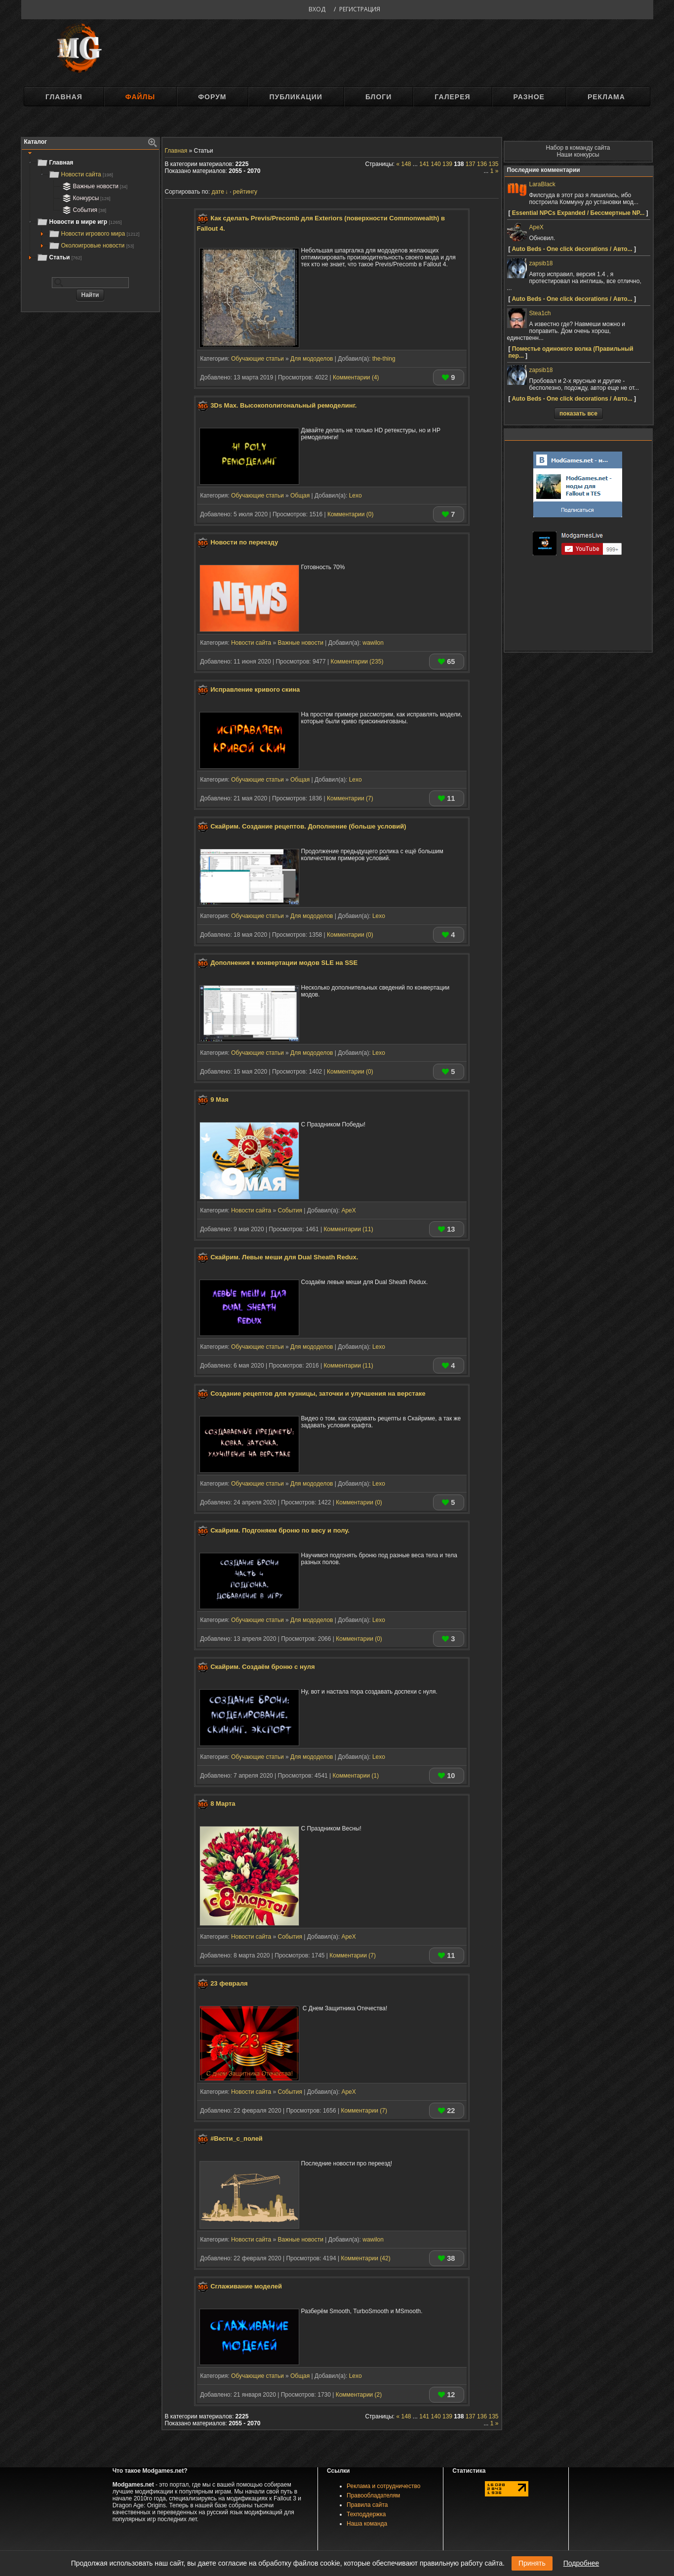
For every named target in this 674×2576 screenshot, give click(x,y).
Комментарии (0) (350, 514)
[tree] (90, 210)
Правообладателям (373, 2495)
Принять (532, 2563)
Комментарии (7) (350, 798)
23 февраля (229, 1983)
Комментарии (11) (348, 1229)
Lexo (355, 495)
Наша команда (367, 2523)
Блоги (378, 97)
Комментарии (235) (356, 661)
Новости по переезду (244, 542)
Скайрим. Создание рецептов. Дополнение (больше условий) (308, 826)
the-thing (384, 358)
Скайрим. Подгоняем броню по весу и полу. (280, 1530)
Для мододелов (311, 358)
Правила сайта (367, 2504)
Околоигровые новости (91, 245)
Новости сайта (80, 174)
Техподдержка (366, 2514)
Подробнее (581, 2563)
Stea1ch (540, 313)
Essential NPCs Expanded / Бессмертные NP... (578, 212)
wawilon (373, 642)
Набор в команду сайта (578, 147)
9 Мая (219, 1099)
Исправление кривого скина (255, 690)
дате (217, 191)
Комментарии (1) (356, 1775)
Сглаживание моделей (246, 2286)
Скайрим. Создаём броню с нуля (262, 1667)
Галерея (452, 97)
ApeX (348, 1210)
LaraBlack (542, 184)
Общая (300, 495)
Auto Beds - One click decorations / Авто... (572, 249)
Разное (529, 97)
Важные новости (94, 186)
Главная (63, 97)
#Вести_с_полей (236, 2138)
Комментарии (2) (359, 2394)
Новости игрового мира (94, 234)
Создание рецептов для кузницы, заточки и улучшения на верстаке (318, 1394)
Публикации (296, 97)
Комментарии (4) (356, 377)
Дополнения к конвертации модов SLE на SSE (283, 963)
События (83, 210)
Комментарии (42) (365, 2258)
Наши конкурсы (577, 154)
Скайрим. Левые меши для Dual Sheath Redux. (284, 1257)
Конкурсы (85, 198)
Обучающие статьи (257, 358)
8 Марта (222, 1803)
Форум (212, 97)
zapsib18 (541, 263)
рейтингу (245, 191)
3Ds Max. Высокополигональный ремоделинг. (283, 405)
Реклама (606, 97)
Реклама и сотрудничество (383, 2486)
